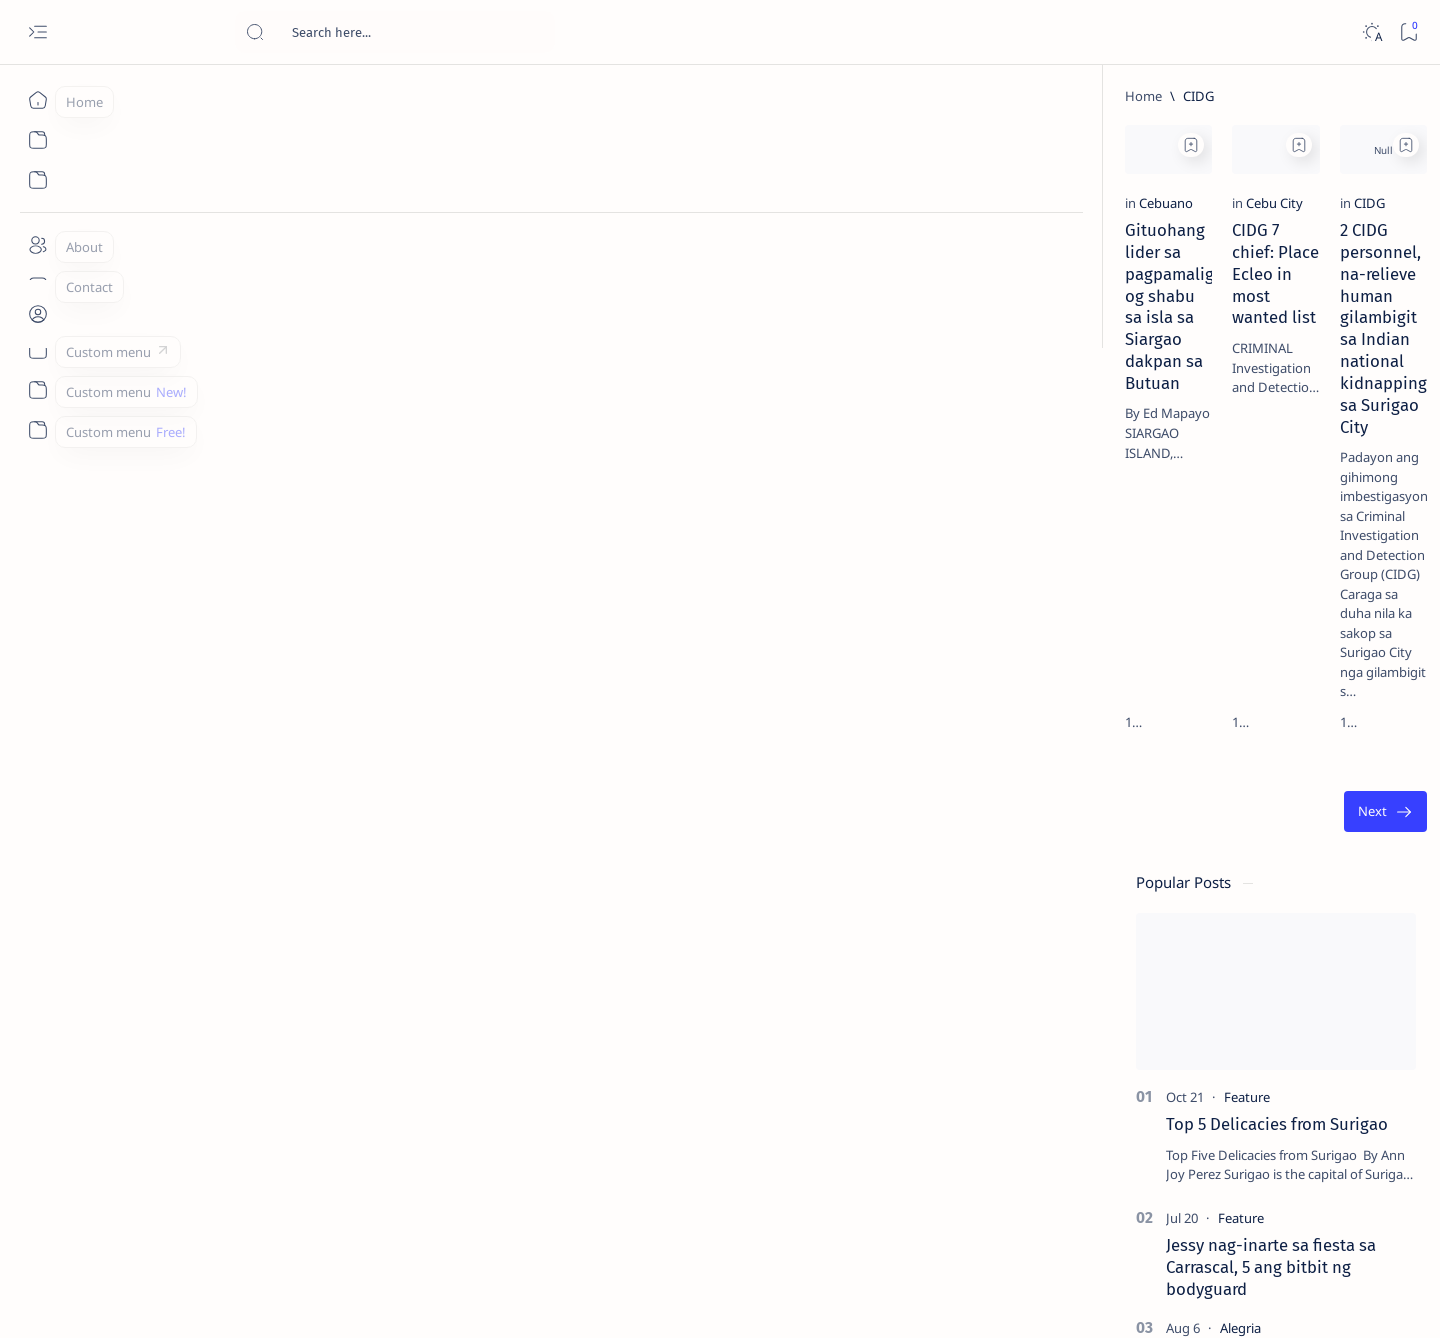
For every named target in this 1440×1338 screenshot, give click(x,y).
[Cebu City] (490, 322)
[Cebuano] (171, 322)
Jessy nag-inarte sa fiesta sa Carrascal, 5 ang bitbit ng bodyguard (1241, 483)
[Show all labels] (1148, 1143)
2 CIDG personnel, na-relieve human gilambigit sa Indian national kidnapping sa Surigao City (902, 371)
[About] (37, 245)
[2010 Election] (1318, 946)
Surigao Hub (217, 1299)
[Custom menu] (37, 350)
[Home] (37, 100)
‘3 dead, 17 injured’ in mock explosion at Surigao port (1237, 822)
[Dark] (1371, 32)
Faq (1308, 1209)
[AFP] (1318, 1096)
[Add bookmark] (407, 145)
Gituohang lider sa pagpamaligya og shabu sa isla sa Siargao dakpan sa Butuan (266, 371)
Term (1121, 1209)
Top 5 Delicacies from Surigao (1247, 340)
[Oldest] (1024, 602)
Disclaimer (1185, 1209)
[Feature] (1217, 313)
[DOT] (1210, 653)
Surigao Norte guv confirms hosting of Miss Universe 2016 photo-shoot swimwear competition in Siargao (1247, 712)
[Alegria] (1210, 543)
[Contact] (37, 285)
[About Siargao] (1318, 996)
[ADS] (1173, 1096)
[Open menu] (37, 32)
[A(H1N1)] (1173, 996)
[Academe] (1318, 1046)
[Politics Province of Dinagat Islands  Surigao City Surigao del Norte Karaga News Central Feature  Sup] (1173, 946)
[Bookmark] (1408, 32)
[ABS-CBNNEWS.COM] (1173, 1046)
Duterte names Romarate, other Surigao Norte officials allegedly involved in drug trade (1257, 592)
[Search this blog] (395, 32)
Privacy (1256, 1209)
